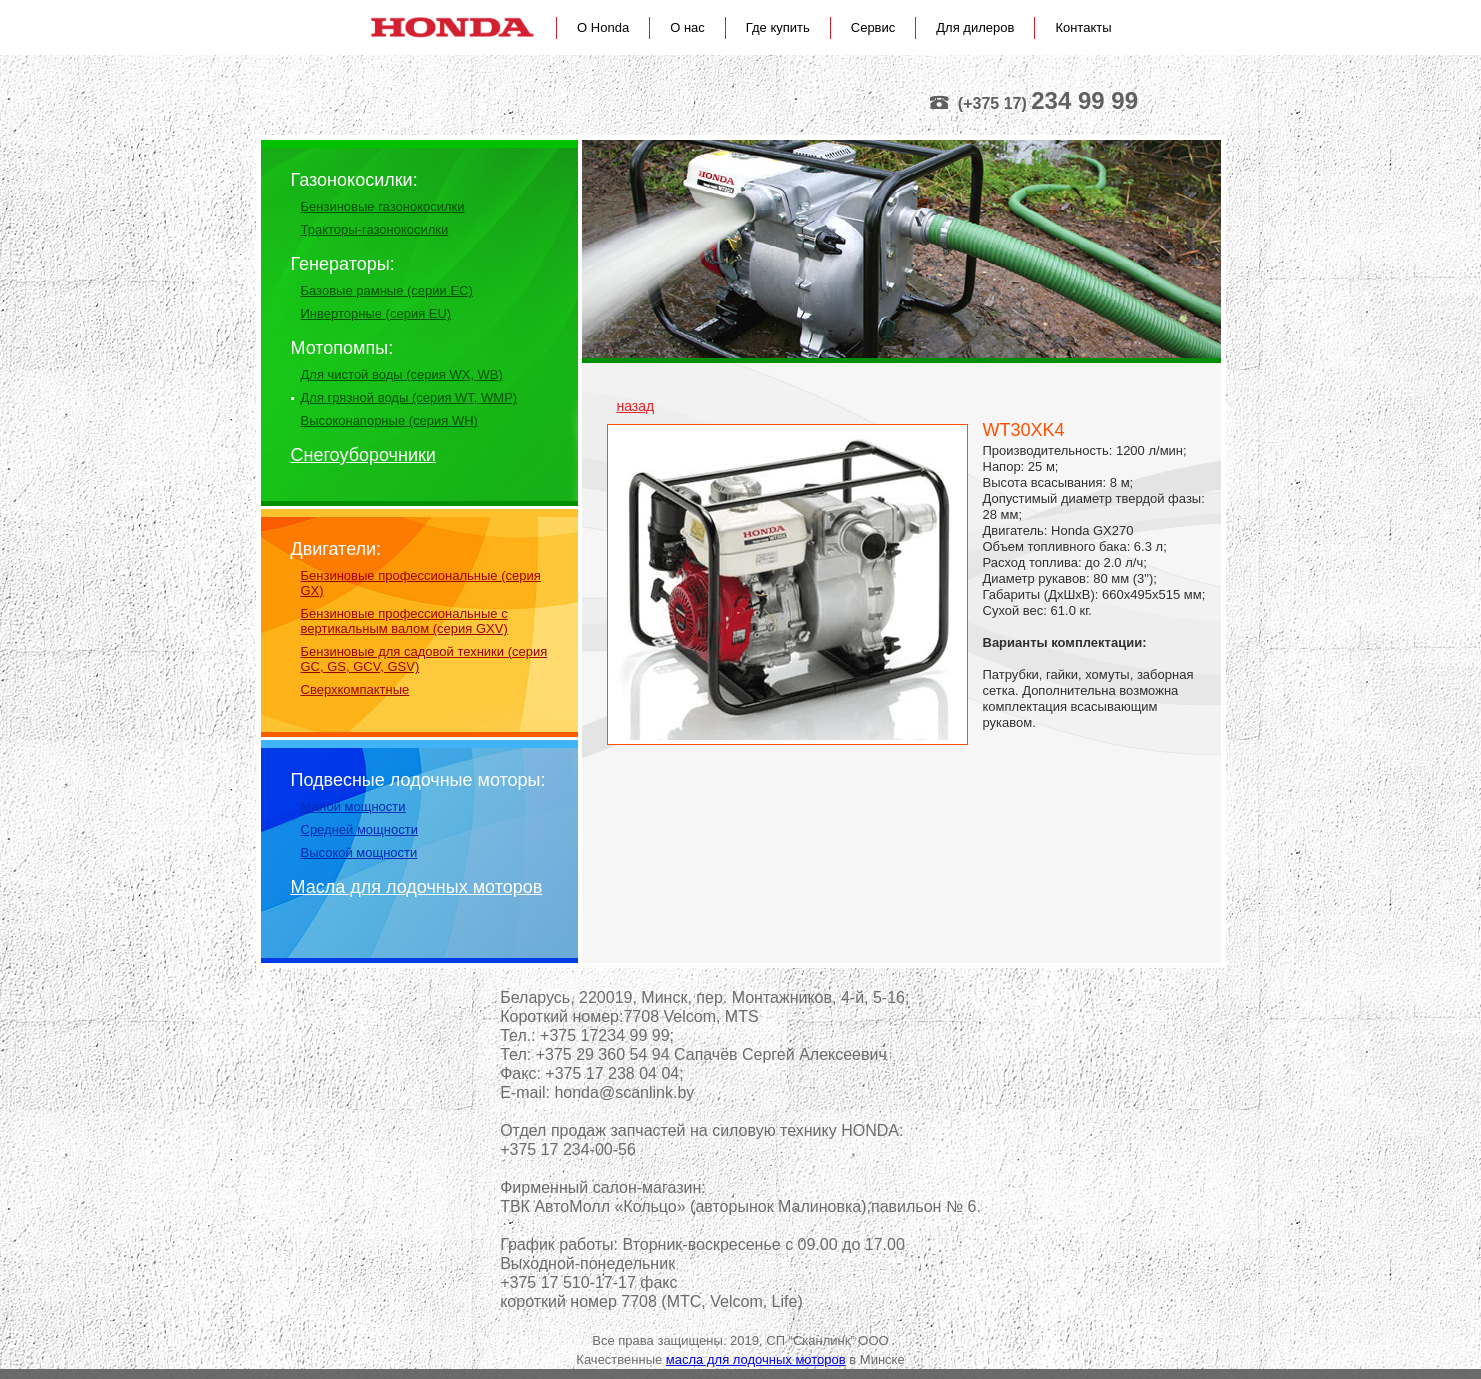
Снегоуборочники (363, 455)
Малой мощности (353, 806)
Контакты (1083, 27)
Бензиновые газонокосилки (383, 206)
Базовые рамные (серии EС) (387, 290)
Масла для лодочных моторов (417, 887)
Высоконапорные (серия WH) (389, 420)
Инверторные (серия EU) (376, 313)
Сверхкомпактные (355, 689)
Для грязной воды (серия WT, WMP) (409, 397)
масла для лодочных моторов (756, 1359)
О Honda (603, 27)
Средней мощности (359, 829)
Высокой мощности (359, 852)
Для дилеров (975, 27)
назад (636, 406)
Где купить (778, 27)
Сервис (873, 27)
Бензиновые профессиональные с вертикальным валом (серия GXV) (404, 621)
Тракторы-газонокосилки (375, 229)
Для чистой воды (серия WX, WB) (402, 374)
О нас (687, 27)
